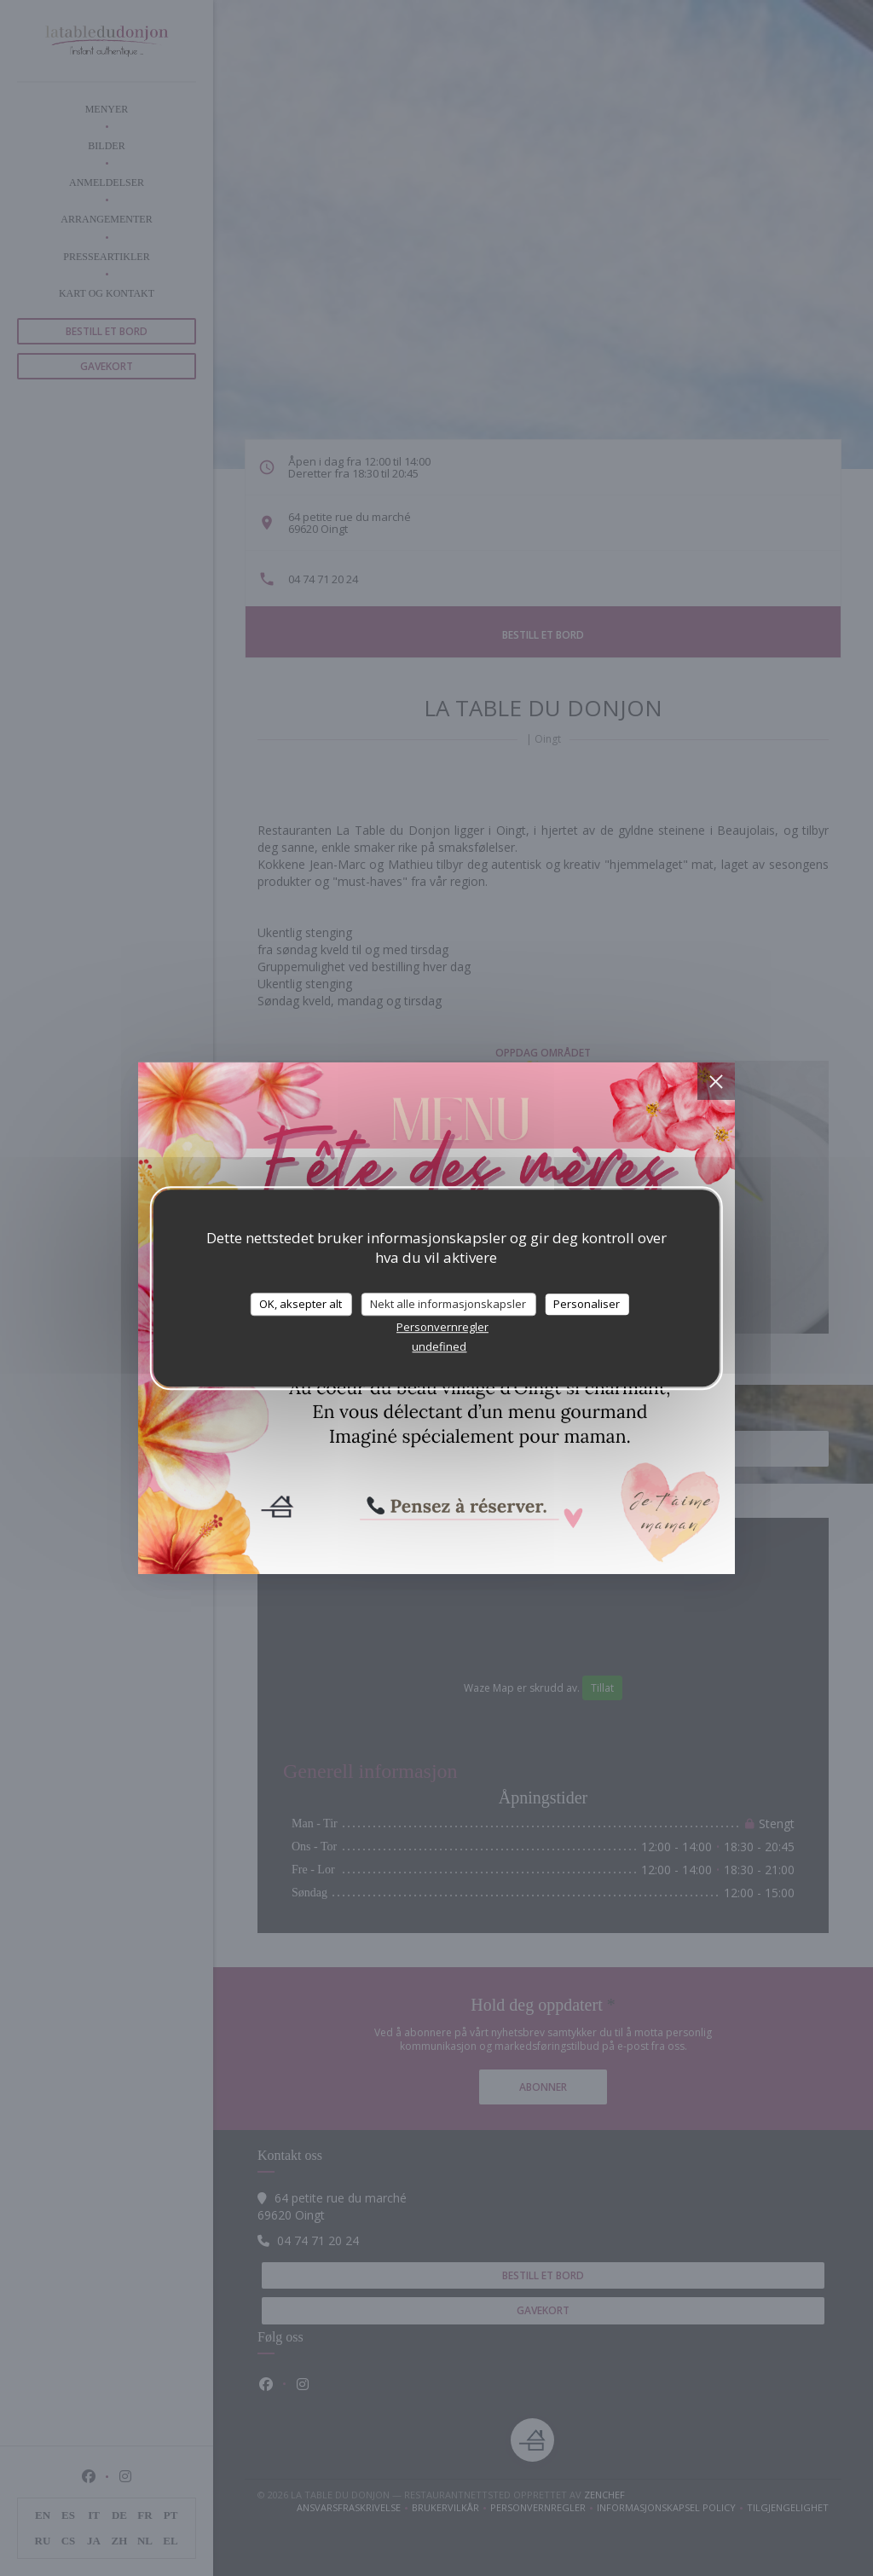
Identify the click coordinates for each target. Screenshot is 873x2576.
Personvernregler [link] (442, 1326)
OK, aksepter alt (300, 1303)
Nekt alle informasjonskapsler (448, 1303)
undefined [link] (439, 1346)
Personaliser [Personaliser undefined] (586, 1303)
